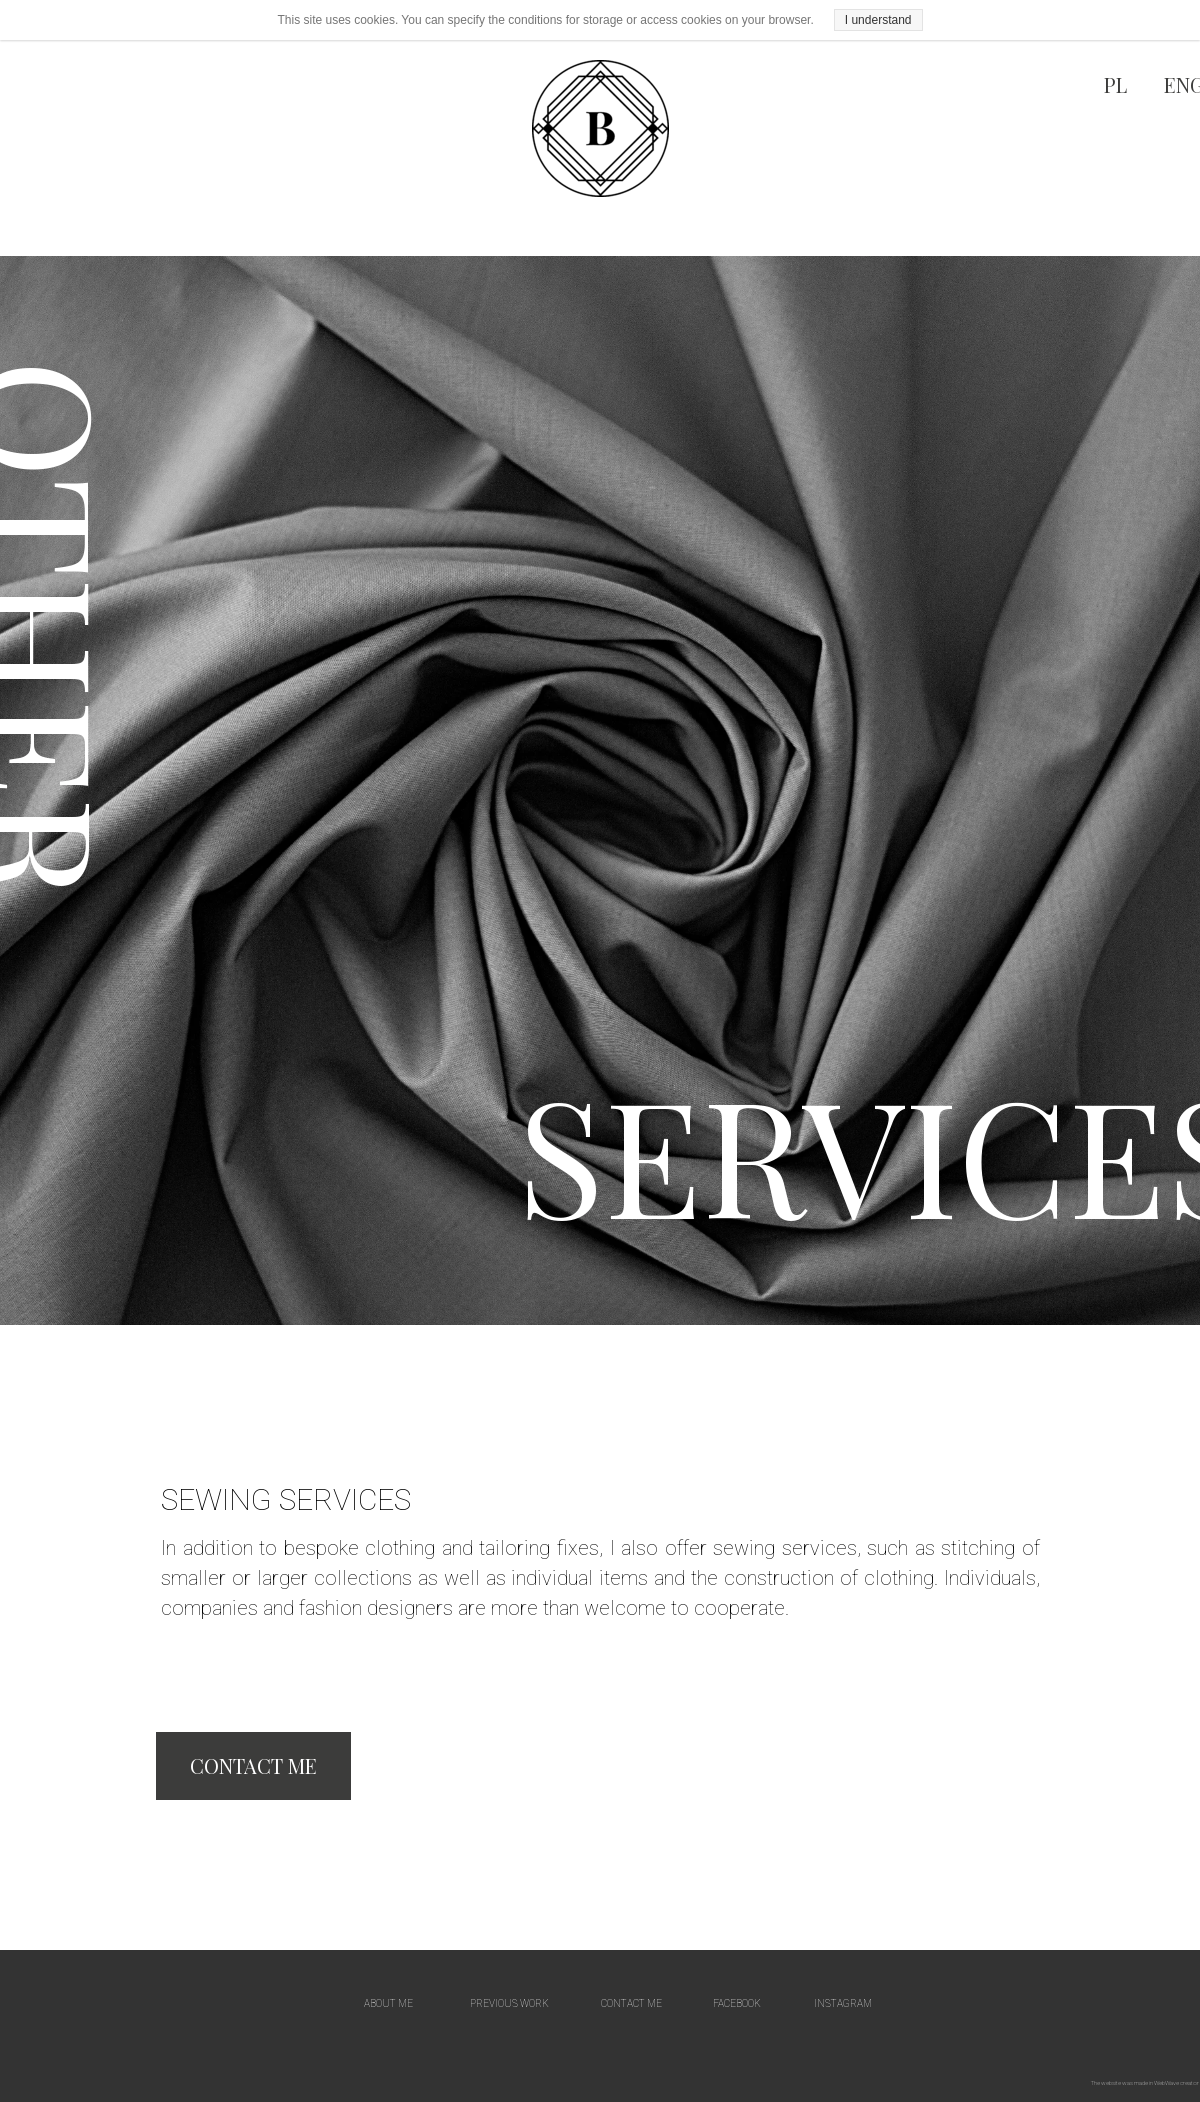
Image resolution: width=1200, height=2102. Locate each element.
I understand (878, 20)
